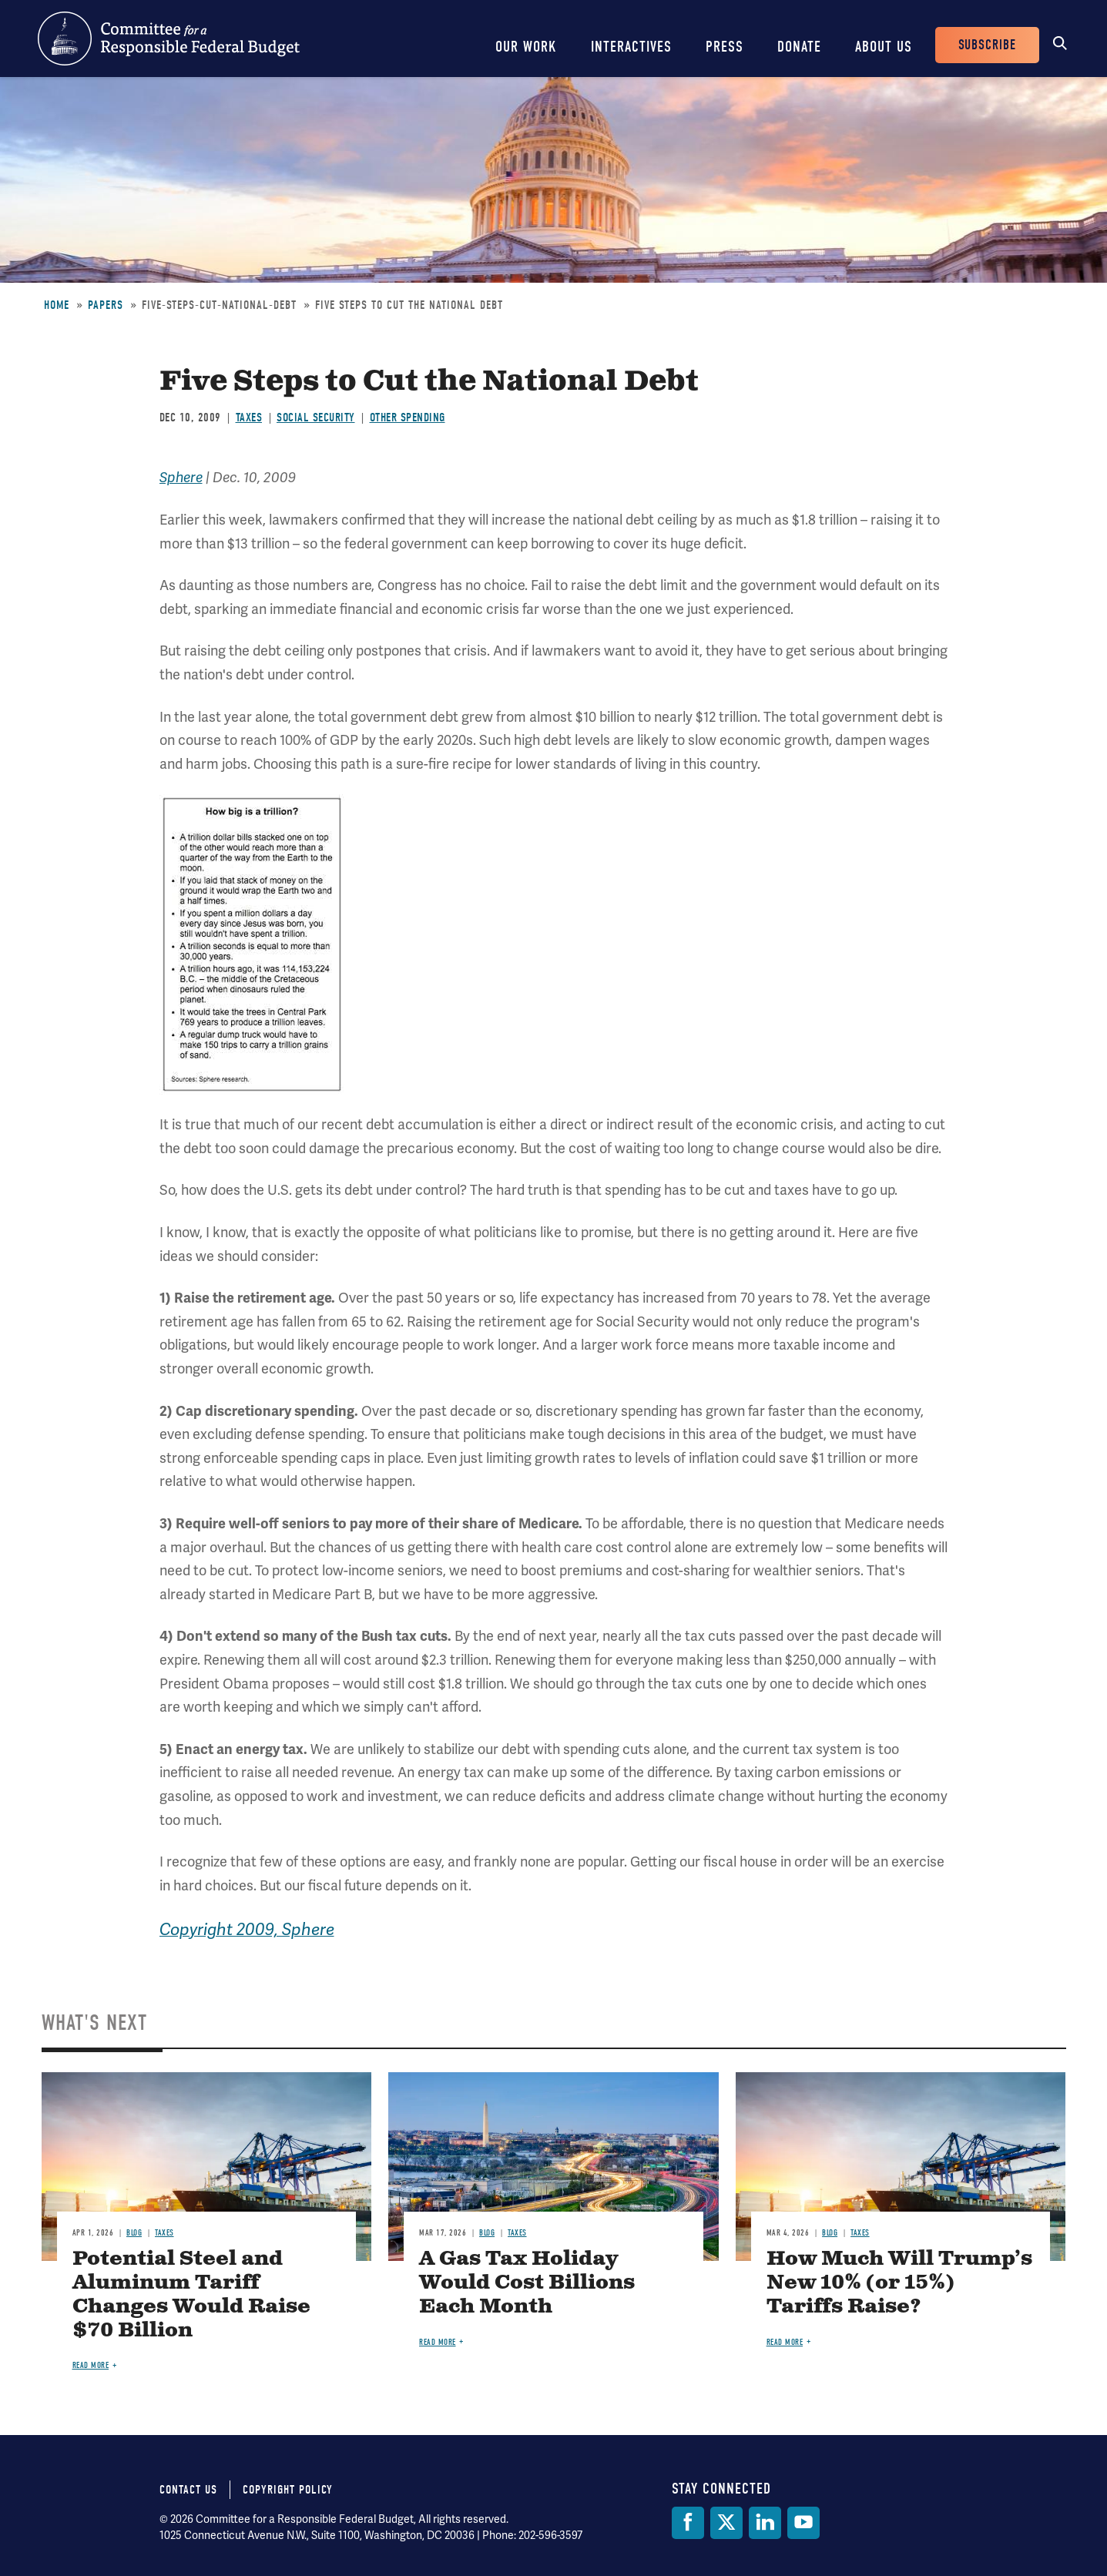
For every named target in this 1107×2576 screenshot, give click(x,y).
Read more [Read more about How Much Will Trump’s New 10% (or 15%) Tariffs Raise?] (785, 2342)
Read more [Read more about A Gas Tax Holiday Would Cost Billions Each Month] (437, 2342)
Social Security (316, 417)
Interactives (631, 46)
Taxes (249, 417)
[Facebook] (688, 2523)
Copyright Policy (288, 2490)
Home (56, 305)
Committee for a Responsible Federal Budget (169, 38)
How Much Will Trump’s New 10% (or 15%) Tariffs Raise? (899, 2283)
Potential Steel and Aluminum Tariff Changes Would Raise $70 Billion (191, 2295)
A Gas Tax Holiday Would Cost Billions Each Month (527, 2283)
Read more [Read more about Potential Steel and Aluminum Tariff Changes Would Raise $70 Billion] (90, 2365)
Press (724, 46)
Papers (105, 305)
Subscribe (987, 45)
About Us (883, 46)
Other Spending (407, 417)
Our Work (526, 46)
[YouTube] (803, 2523)
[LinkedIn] (765, 2523)
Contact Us (188, 2490)
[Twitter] (726, 2523)
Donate (799, 46)
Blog (134, 2233)
